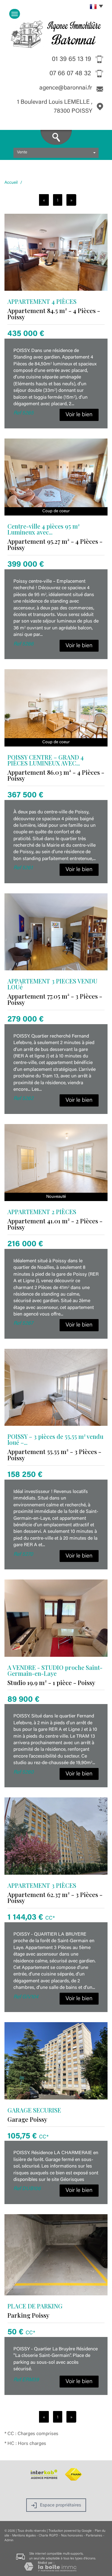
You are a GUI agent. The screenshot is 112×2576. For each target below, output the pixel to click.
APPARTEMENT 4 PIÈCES (42, 301)
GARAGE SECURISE (34, 2110)
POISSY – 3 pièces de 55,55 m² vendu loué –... (55, 1439)
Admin (8, 2540)
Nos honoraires (72, 2535)
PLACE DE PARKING (35, 2306)
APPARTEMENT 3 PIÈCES (41, 1885)
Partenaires (94, 2535)
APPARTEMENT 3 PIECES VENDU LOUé (52, 984)
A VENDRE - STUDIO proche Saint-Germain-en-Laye (54, 1670)
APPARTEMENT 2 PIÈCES (41, 1212)
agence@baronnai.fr (65, 88)
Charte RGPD (48, 2535)
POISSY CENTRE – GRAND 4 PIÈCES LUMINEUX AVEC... (45, 760)
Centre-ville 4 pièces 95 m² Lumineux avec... (43, 529)
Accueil (11, 183)
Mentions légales (24, 2535)
